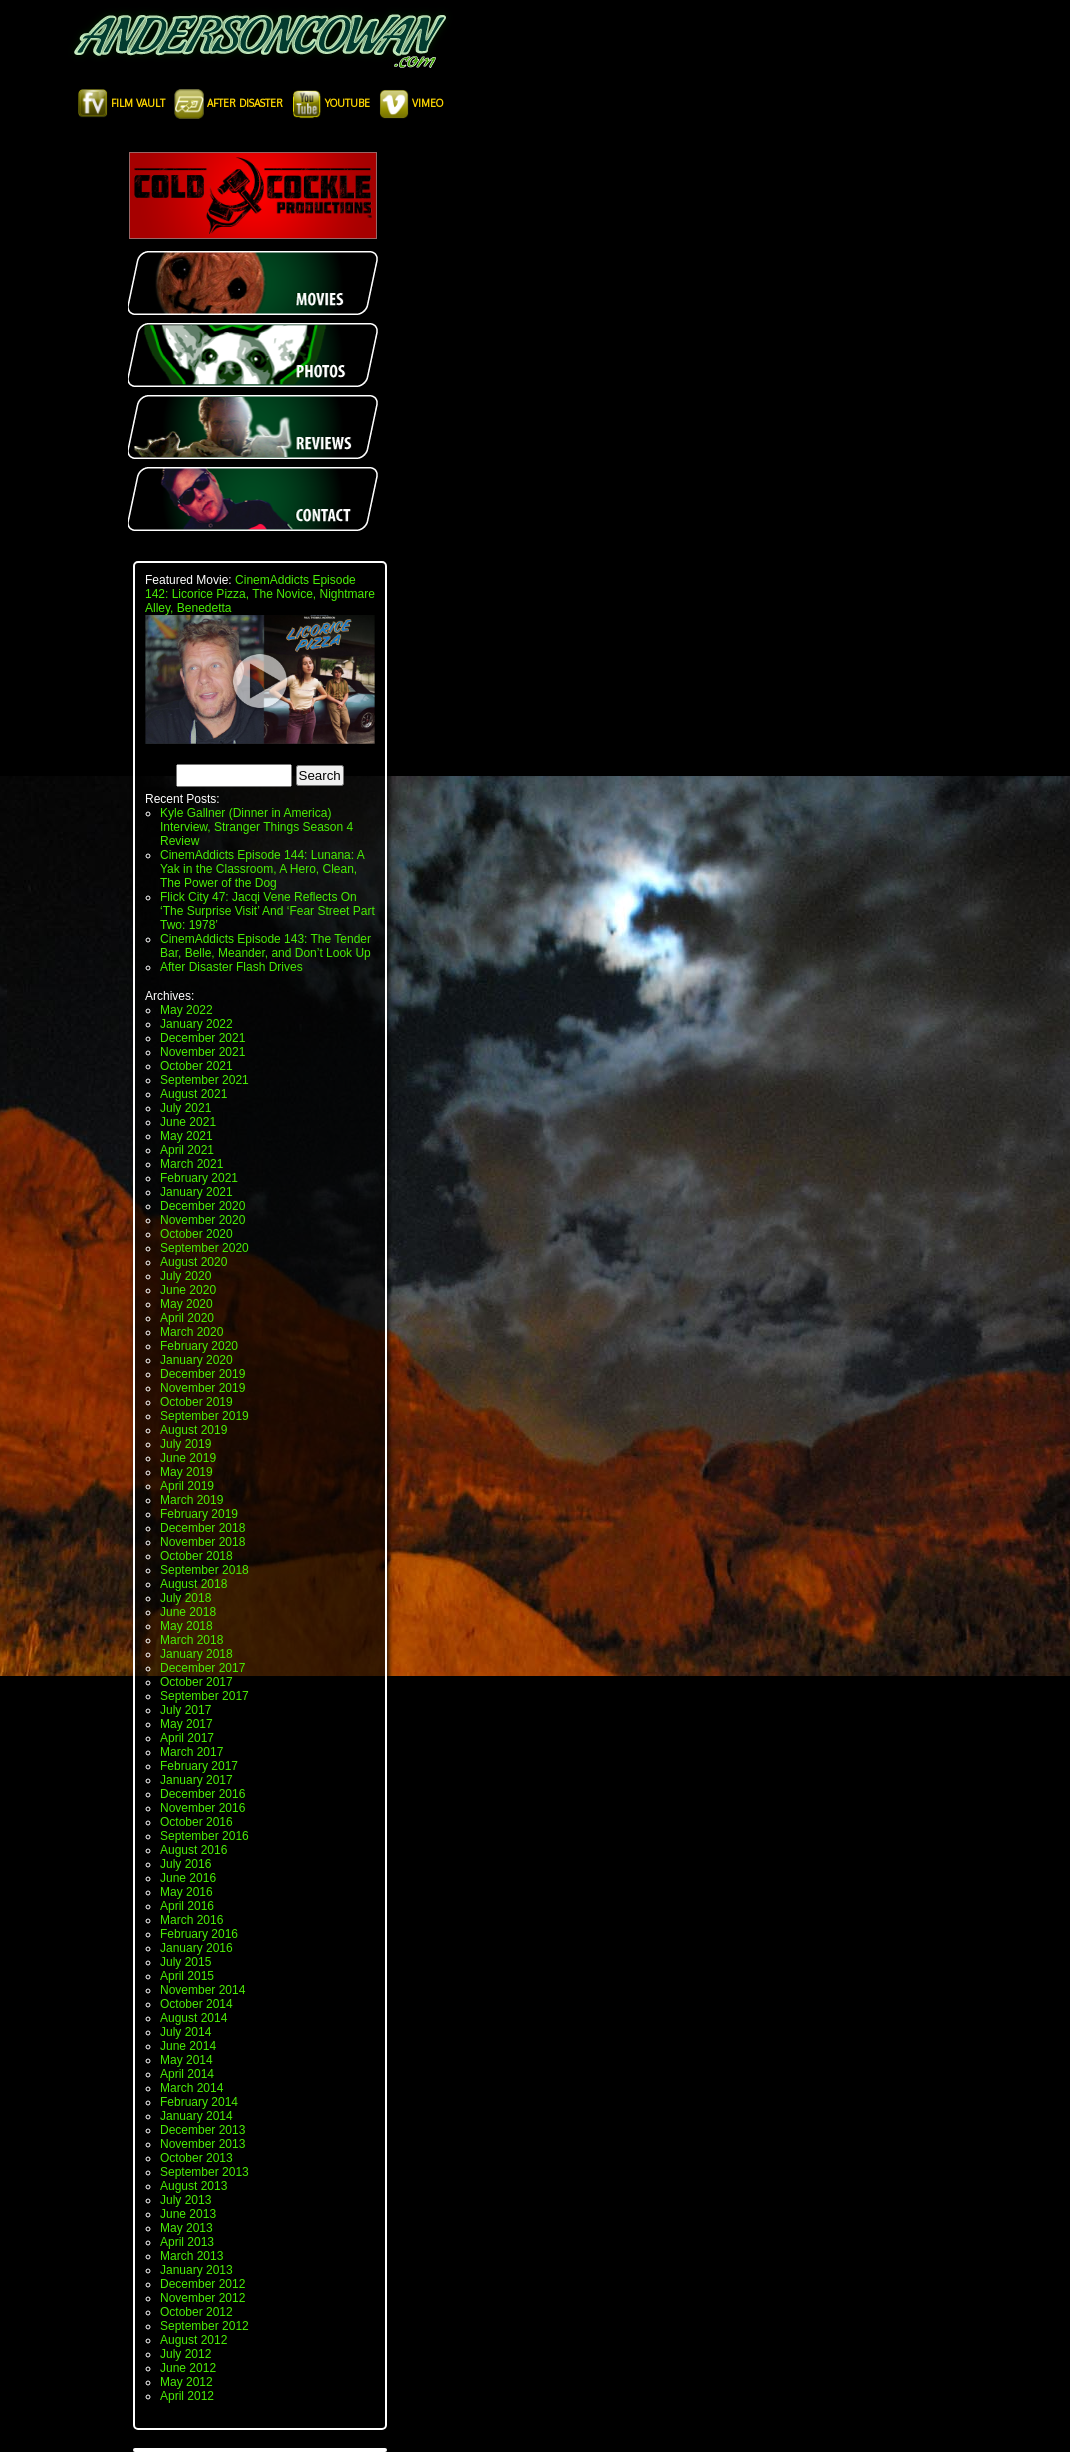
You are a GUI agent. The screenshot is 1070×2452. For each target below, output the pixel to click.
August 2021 (193, 1094)
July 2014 (185, 2032)
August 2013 (193, 2186)
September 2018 (204, 1570)
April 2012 (187, 2396)
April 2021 (187, 1150)
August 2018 (193, 1584)
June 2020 (188, 1290)
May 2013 (186, 2228)
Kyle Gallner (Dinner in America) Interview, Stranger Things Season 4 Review (256, 827)
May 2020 (186, 1304)
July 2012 (185, 2354)
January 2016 (196, 1948)
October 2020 (196, 1234)
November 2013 (202, 2144)
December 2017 (202, 1668)
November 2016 (202, 1808)
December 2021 (202, 1038)
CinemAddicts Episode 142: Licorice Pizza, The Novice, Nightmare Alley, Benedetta (260, 594)
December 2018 (202, 1528)
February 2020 (199, 1346)
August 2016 (193, 1850)
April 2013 (187, 2242)
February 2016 (199, 1934)
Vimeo (411, 103)
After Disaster (230, 103)
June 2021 (188, 1122)
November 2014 (202, 1990)
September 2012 (204, 2326)
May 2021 (186, 1136)
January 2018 (196, 1654)
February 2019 (199, 1514)
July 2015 (185, 1962)
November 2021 (202, 1052)
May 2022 (186, 1010)
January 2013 (196, 2270)
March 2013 (191, 2256)
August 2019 (193, 1430)
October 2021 (196, 1066)
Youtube (332, 103)
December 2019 (202, 1374)
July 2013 (185, 2200)
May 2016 (186, 1892)
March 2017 (191, 1752)
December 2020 (202, 1206)
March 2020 (191, 1332)
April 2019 (187, 1486)
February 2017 (199, 1766)
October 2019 (196, 1402)
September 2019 (204, 1416)
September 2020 (204, 1248)
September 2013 (204, 2172)
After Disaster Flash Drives (231, 967)
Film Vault (123, 103)
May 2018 (186, 1626)
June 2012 (188, 2368)
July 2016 (185, 1864)
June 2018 (188, 1612)
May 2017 (186, 1724)
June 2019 (188, 1458)
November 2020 (202, 1220)
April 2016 (187, 1906)
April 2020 (187, 1318)
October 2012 (196, 2312)
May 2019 (186, 1472)
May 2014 (186, 2060)
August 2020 (193, 1262)
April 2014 (187, 2074)
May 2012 (186, 2382)
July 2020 (185, 1276)
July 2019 (185, 1444)
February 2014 (199, 2102)
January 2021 (196, 1192)
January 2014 (196, 2116)
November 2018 (202, 1542)
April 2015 (187, 1976)
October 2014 (196, 2004)
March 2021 (191, 1164)
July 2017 (185, 1710)
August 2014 (193, 2018)
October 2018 (196, 1556)
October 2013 (196, 2158)
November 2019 (202, 1388)
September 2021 (204, 1080)
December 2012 (202, 2284)
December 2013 (202, 2130)
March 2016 (191, 1920)
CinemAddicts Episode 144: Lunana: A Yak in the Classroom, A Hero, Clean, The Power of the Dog (262, 869)
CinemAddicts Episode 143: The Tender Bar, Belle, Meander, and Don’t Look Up (265, 946)
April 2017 (187, 1738)
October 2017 (196, 1682)
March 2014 (191, 2088)
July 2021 (185, 1108)
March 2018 (191, 1640)
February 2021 (199, 1178)
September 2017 (204, 1696)
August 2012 (193, 2340)
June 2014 (188, 2046)
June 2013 (188, 2214)
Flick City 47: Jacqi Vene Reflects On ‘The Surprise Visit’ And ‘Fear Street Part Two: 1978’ (267, 911)
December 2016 (202, 1794)
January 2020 (196, 1360)
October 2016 (196, 1822)
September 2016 (204, 1836)
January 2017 (196, 1780)
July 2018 (185, 1598)
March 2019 (191, 1500)
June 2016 (188, 1878)
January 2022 (196, 1024)
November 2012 (202, 2298)
